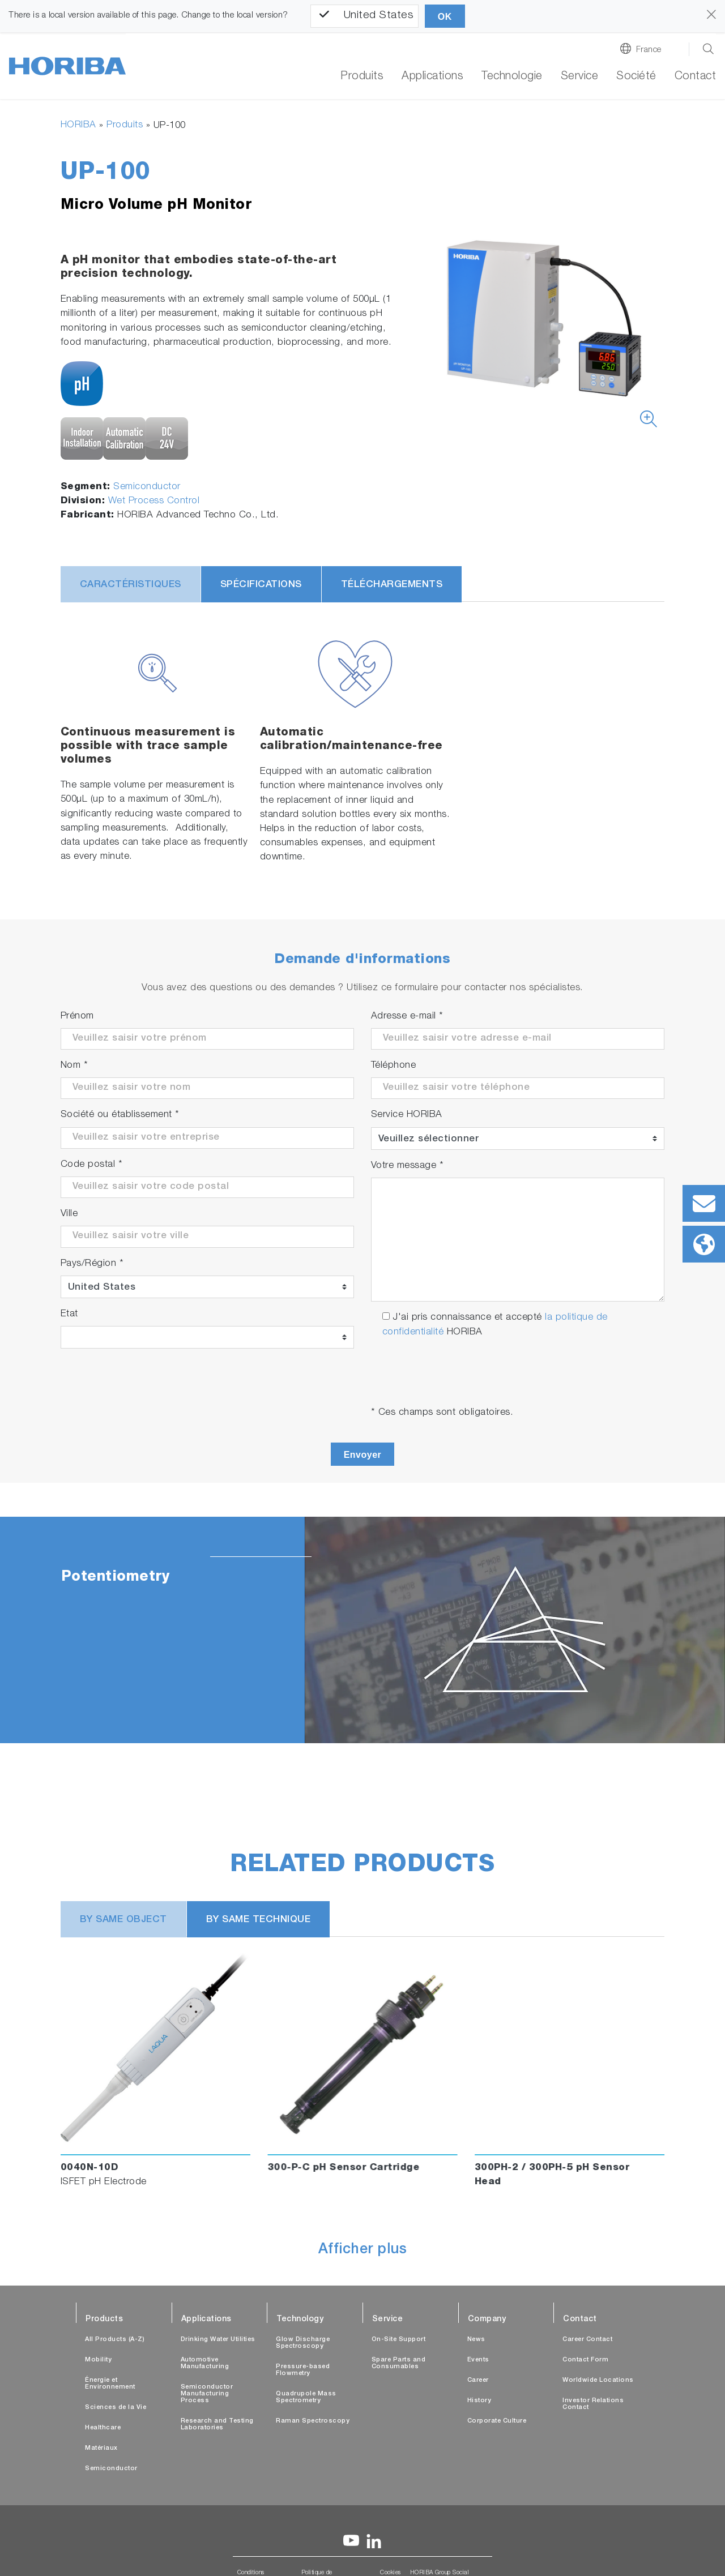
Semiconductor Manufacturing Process (207, 2394)
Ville (69, 1214)
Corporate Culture (497, 2421)
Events (478, 2360)
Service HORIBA (406, 1115)
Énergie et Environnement (110, 2383)
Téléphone (393, 1066)
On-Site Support (399, 2340)
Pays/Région (92, 1264)
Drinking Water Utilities (218, 2340)
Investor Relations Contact (593, 2404)
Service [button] (580, 77)
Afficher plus (362, 2250)
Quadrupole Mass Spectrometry (306, 2397)
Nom (74, 1066)
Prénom (77, 1016)
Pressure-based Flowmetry (303, 2370)
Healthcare (103, 2428)
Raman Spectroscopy (312, 2421)
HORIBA (78, 125)
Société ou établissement (120, 1115)
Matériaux (101, 2448)
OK (445, 17)
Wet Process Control (154, 501)
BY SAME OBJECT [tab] (123, 1920)
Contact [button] (696, 77)
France (649, 50)
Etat (69, 1314)
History (479, 2401)
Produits (361, 77)
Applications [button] (432, 77)
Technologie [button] (512, 77)
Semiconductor (147, 487)
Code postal (92, 1165)
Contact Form (585, 2360)
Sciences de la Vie (115, 2407)
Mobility (98, 2360)
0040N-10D (90, 2168)
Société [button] (636, 77)
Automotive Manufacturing (205, 2363)
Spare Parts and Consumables (399, 2363)
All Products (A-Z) (114, 2340)
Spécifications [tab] (261, 585)
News (476, 2340)
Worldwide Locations (598, 2380)
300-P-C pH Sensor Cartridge (343, 2168)
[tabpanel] (362, 1630)
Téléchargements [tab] (392, 585)
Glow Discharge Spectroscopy (303, 2343)
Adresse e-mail (407, 1016)
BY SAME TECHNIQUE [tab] (258, 1920)
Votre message (407, 1166)
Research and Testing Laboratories (217, 2424)
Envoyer (363, 1455)
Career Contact (587, 2340)
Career (478, 2380)
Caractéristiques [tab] (130, 585)
